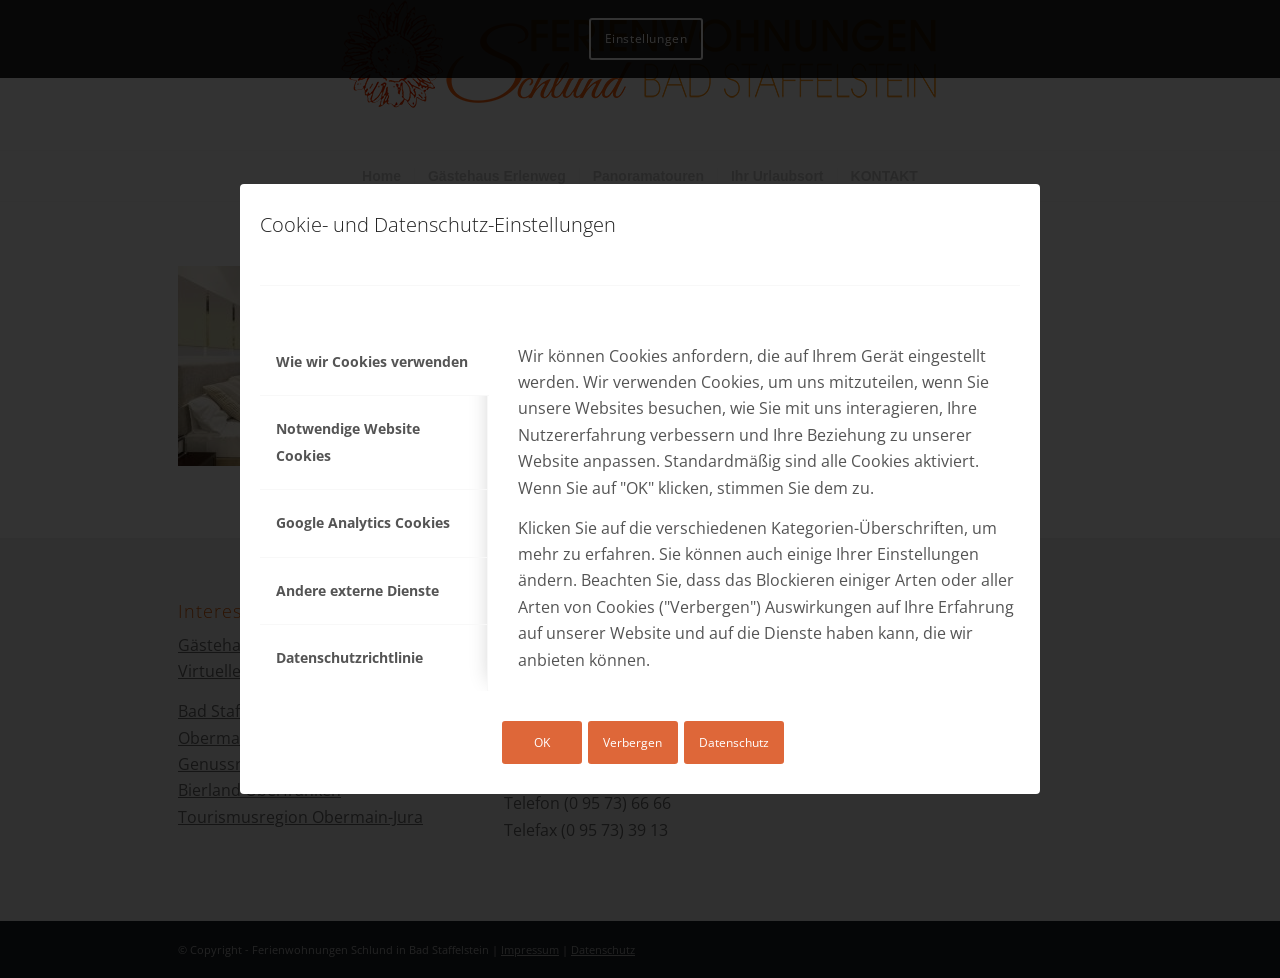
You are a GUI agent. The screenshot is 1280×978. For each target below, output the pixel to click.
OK (542, 742)
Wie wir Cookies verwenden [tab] (372, 361)
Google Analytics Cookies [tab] (363, 522)
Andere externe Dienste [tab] (357, 590)
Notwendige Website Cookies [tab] (348, 441)
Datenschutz (734, 742)
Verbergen (632, 742)
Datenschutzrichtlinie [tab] (349, 657)
